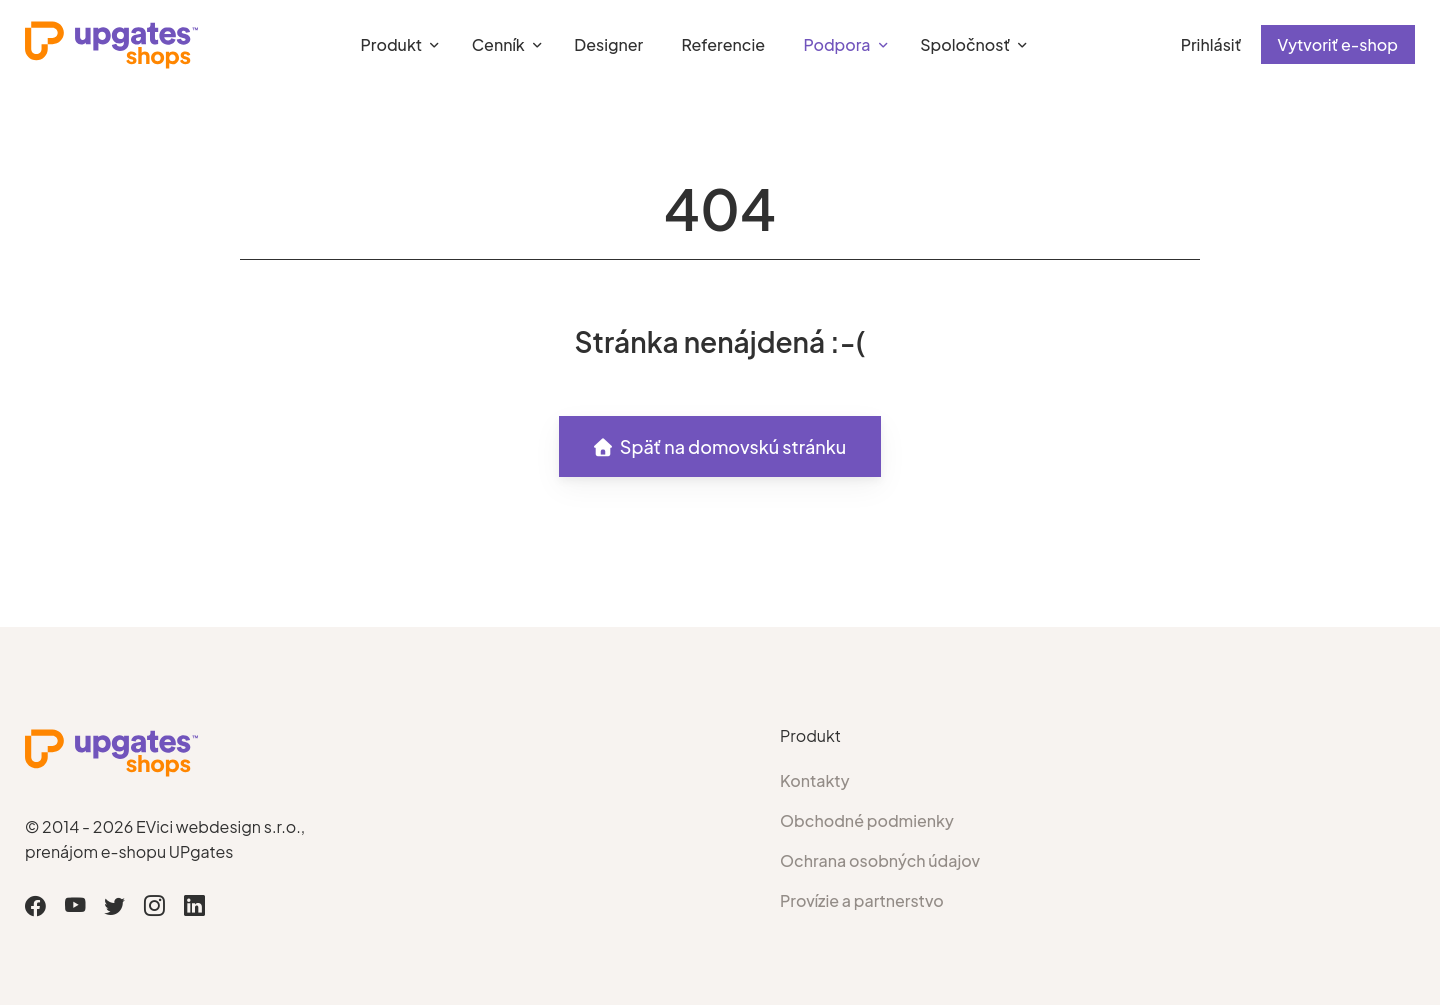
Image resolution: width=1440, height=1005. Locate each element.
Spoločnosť (965, 44)
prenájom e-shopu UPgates (129, 851)
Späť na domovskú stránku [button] (720, 446)
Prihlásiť (1211, 44)
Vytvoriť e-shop (1338, 44)
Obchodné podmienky (867, 820)
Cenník (498, 44)
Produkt (392, 44)
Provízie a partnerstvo (862, 900)
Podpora (836, 44)
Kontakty (815, 780)
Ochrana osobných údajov (880, 860)
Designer (608, 44)
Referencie (723, 44)
